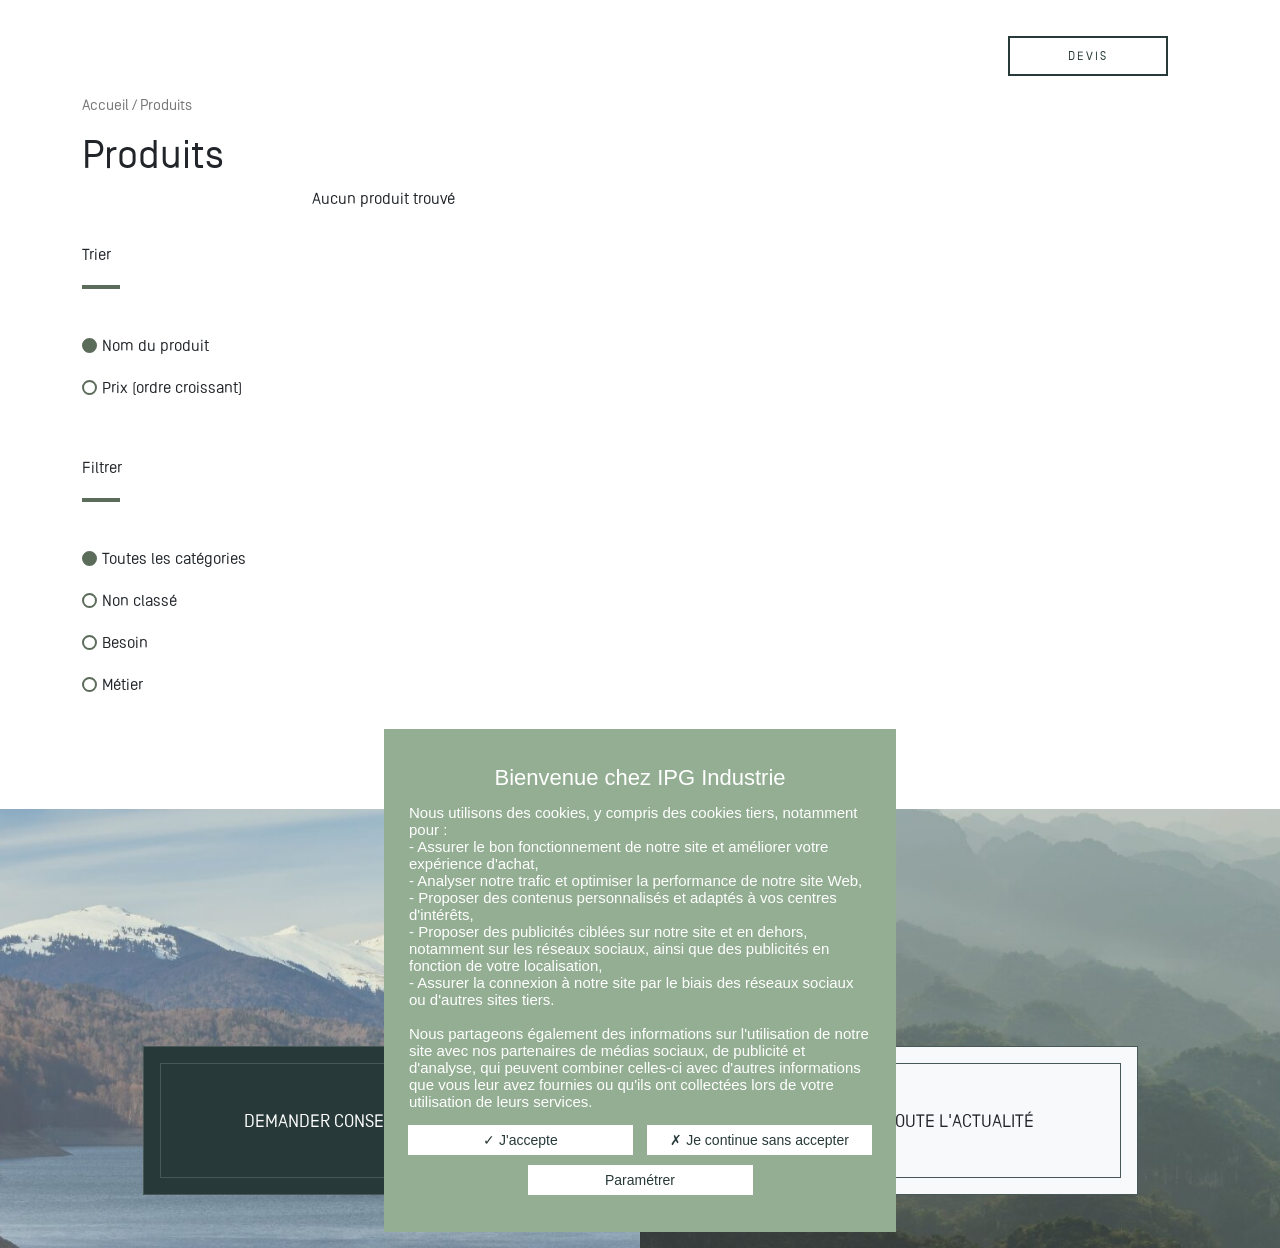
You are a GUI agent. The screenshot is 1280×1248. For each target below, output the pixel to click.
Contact (661, 47)
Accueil (105, 105)
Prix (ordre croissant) (162, 387)
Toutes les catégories (164, 558)
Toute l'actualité (960, 1120)
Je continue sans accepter (759, 1140)
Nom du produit (145, 345)
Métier (112, 684)
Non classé (129, 600)
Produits (354, 47)
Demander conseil (320, 1120)
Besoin (115, 642)
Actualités (509, 47)
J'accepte (520, 1140)
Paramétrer (640, 1180)
